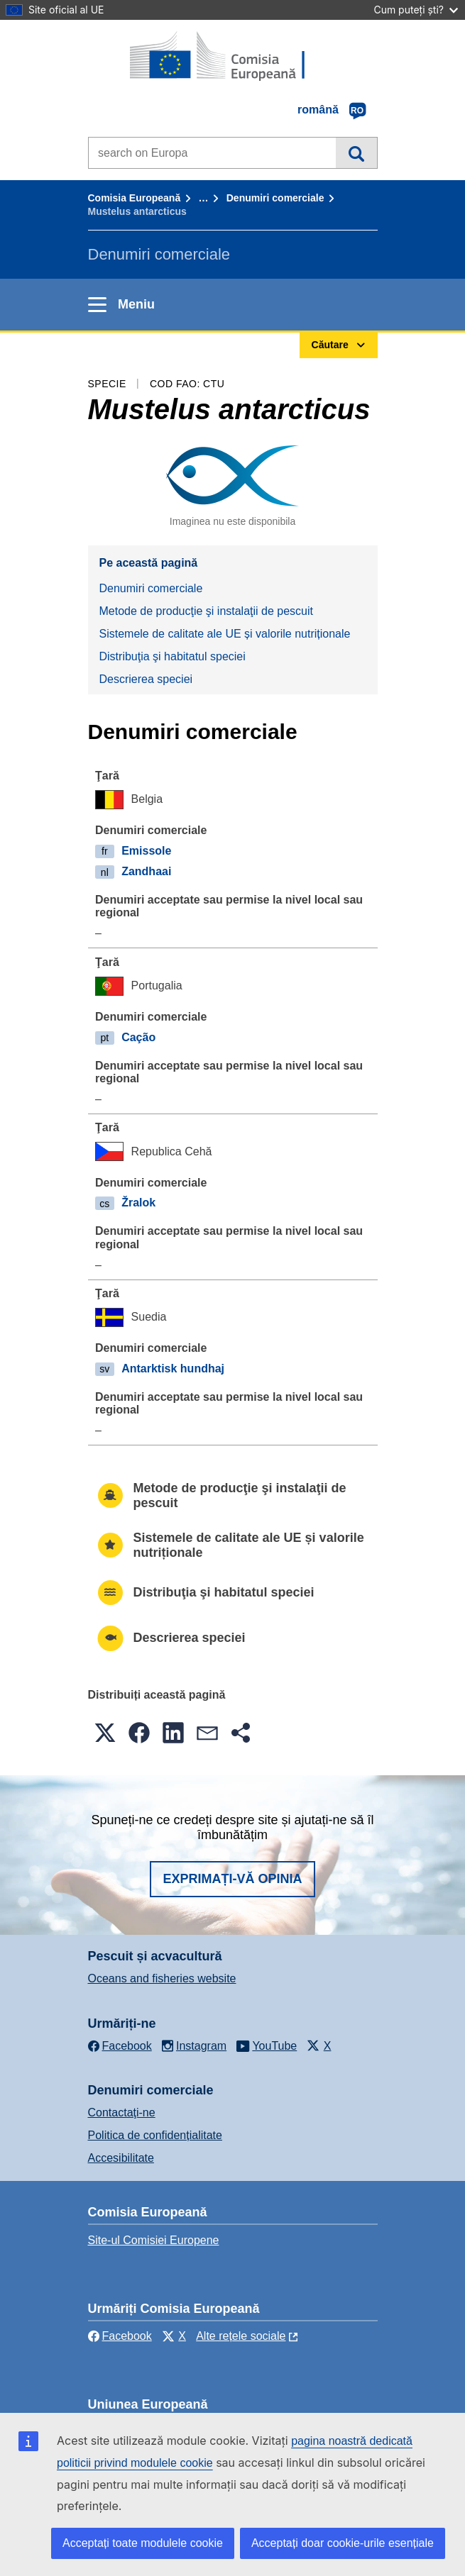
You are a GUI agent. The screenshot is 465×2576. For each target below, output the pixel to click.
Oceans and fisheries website (162, 1978)
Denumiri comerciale (275, 198)
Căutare (356, 152)
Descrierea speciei (146, 679)
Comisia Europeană (134, 198)
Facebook (120, 2336)
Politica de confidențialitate (155, 2135)
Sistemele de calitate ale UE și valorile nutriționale (225, 634)
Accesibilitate (121, 2158)
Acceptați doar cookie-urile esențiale (342, 2543)
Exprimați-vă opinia (232, 1879)
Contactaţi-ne (121, 2112)
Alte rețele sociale (240, 2336)
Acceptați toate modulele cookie (142, 2543)
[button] (105, 1733)
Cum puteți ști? (415, 10)
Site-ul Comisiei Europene (153, 2240)
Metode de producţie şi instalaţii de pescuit (206, 611)
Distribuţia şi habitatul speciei (172, 656)
